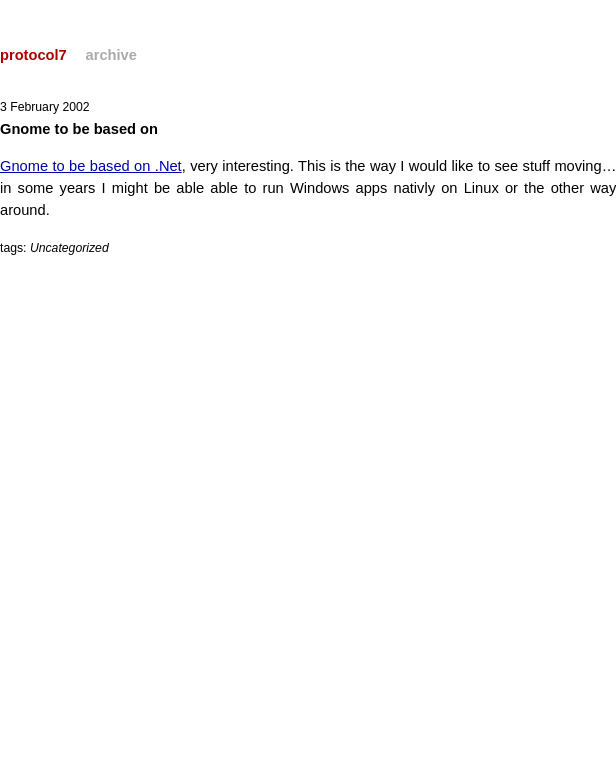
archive (111, 55)
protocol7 (33, 55)
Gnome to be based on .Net (91, 166)
